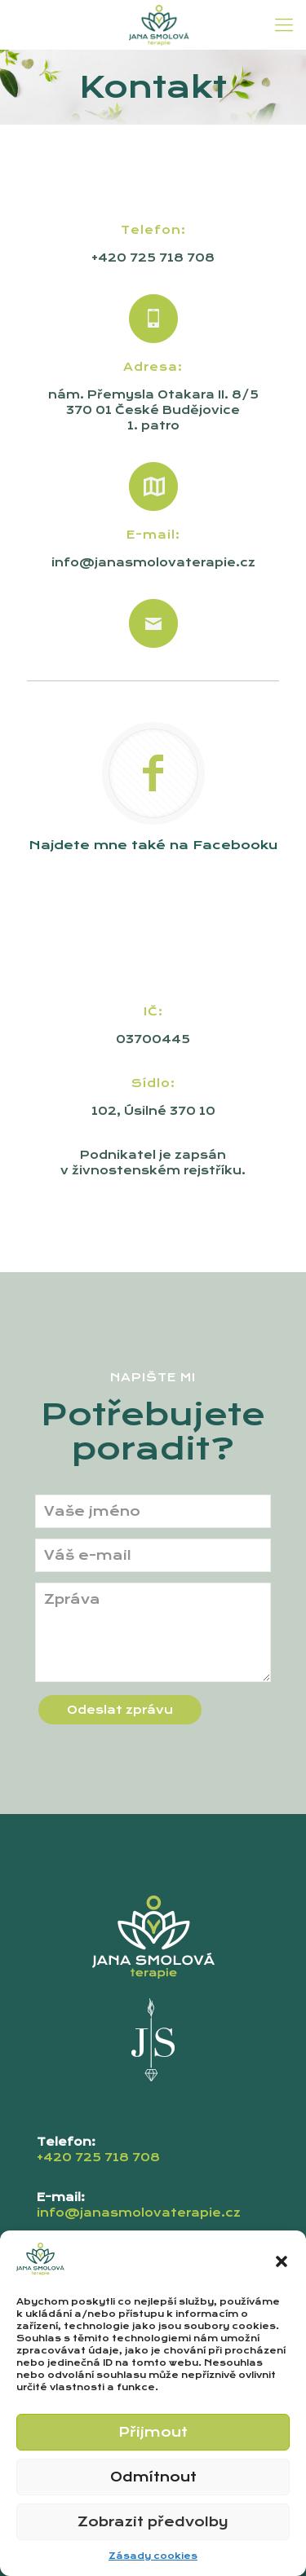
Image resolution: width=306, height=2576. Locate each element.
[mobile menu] (284, 24)
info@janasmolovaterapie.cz (153, 562)
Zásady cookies (153, 2556)
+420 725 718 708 (153, 257)
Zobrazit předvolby (153, 2522)
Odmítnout (153, 2477)
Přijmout (153, 2432)
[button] (281, 2261)
